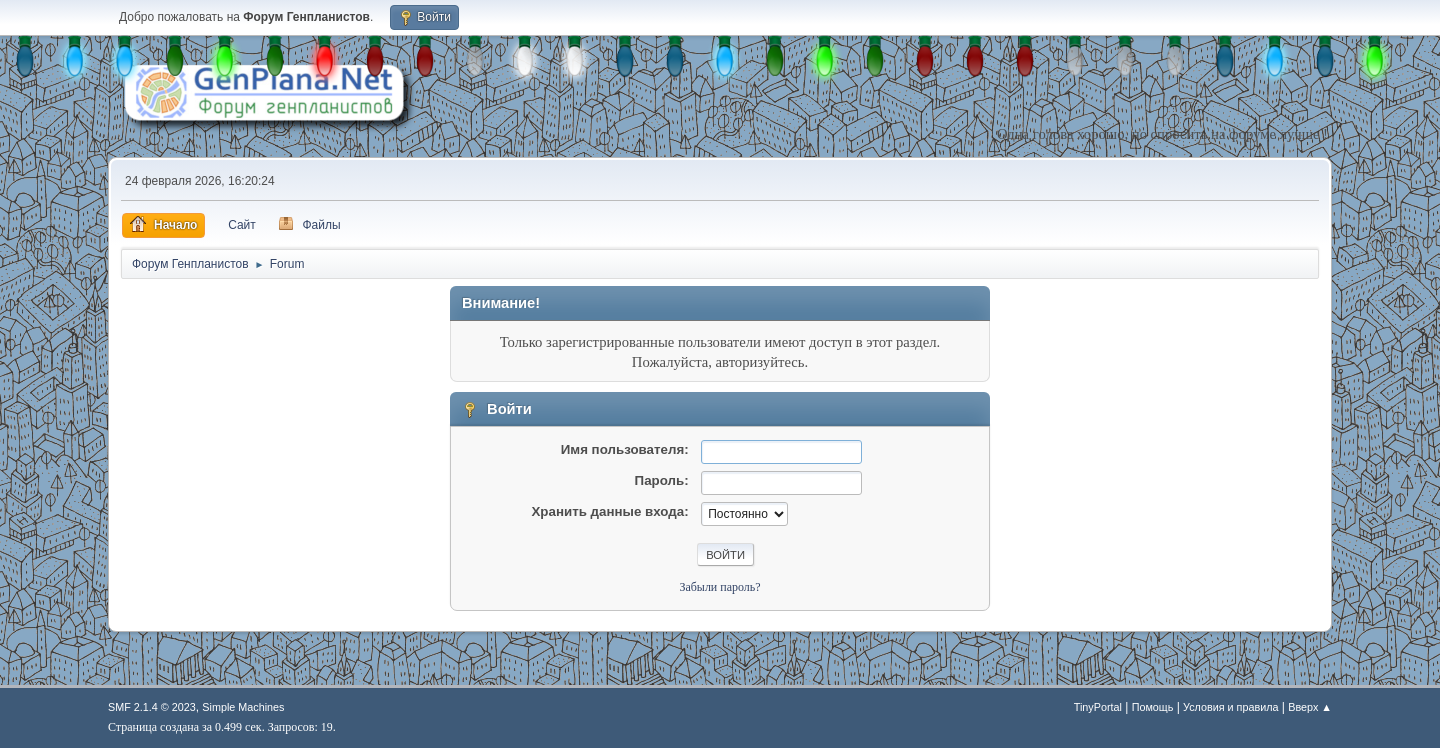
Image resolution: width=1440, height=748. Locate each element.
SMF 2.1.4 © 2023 (152, 707)
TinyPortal (1098, 707)
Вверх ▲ (1310, 707)
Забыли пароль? (719, 587)
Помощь (1153, 707)
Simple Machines (243, 707)
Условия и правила (1230, 707)
